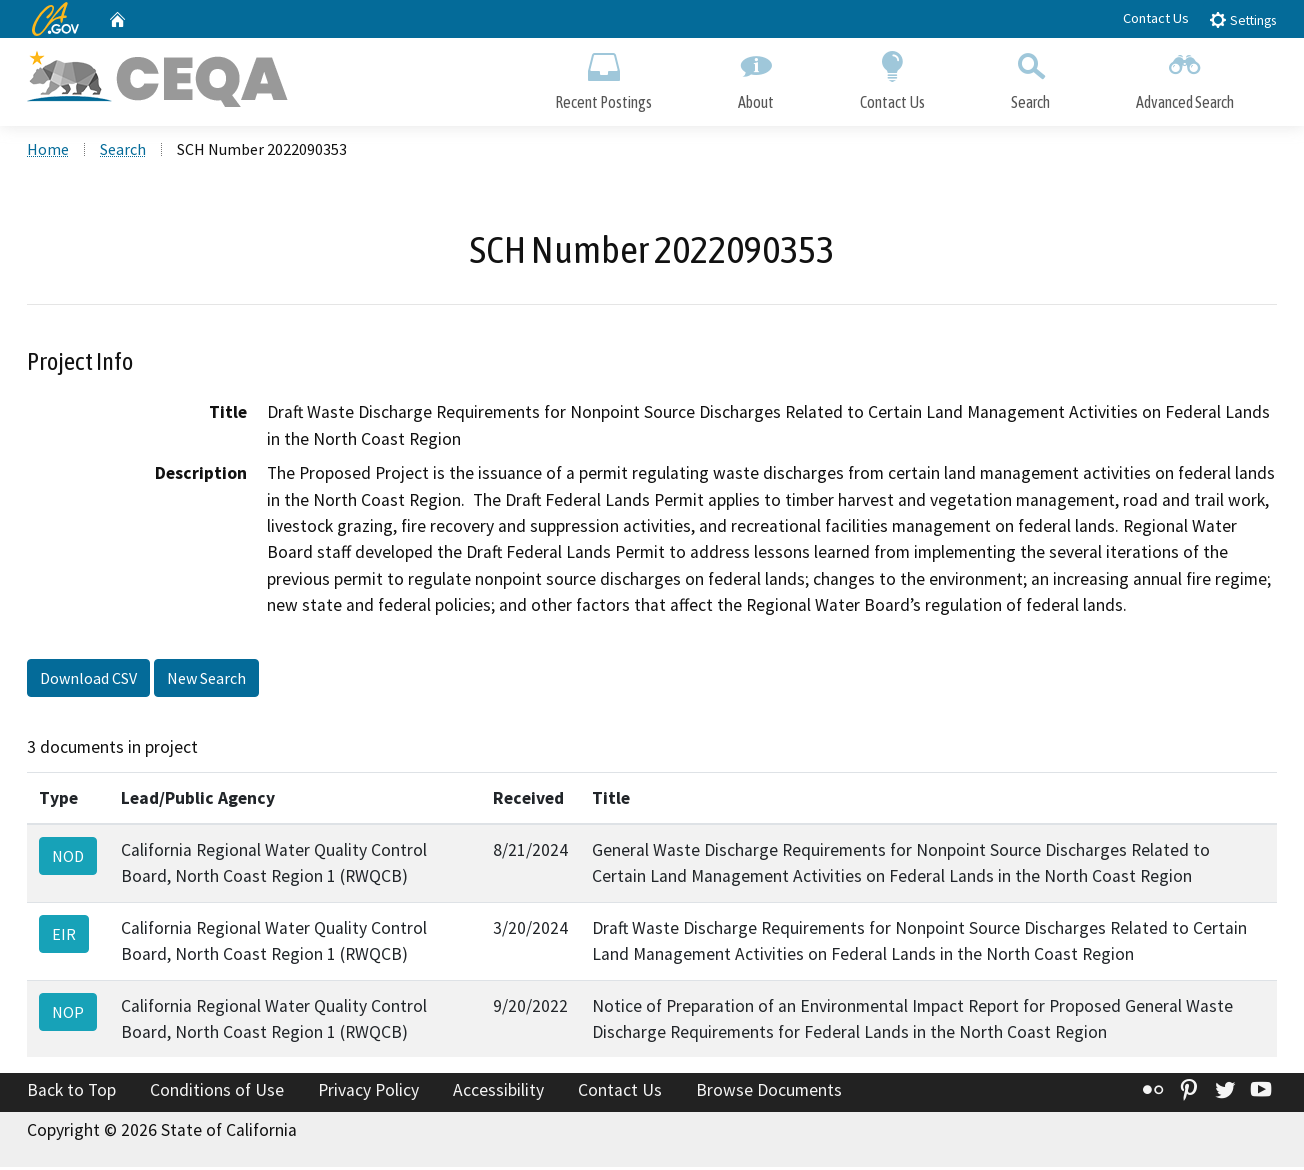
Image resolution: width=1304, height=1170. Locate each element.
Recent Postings (603, 77)
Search (1030, 77)
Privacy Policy (368, 1093)
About (756, 77)
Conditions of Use (217, 1093)
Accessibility (498, 1093)
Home (48, 151)
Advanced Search (1185, 77)
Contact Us (1156, 18)
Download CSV (88, 680)
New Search (206, 680)
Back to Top (71, 1093)
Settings (1242, 19)
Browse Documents (769, 1093)
